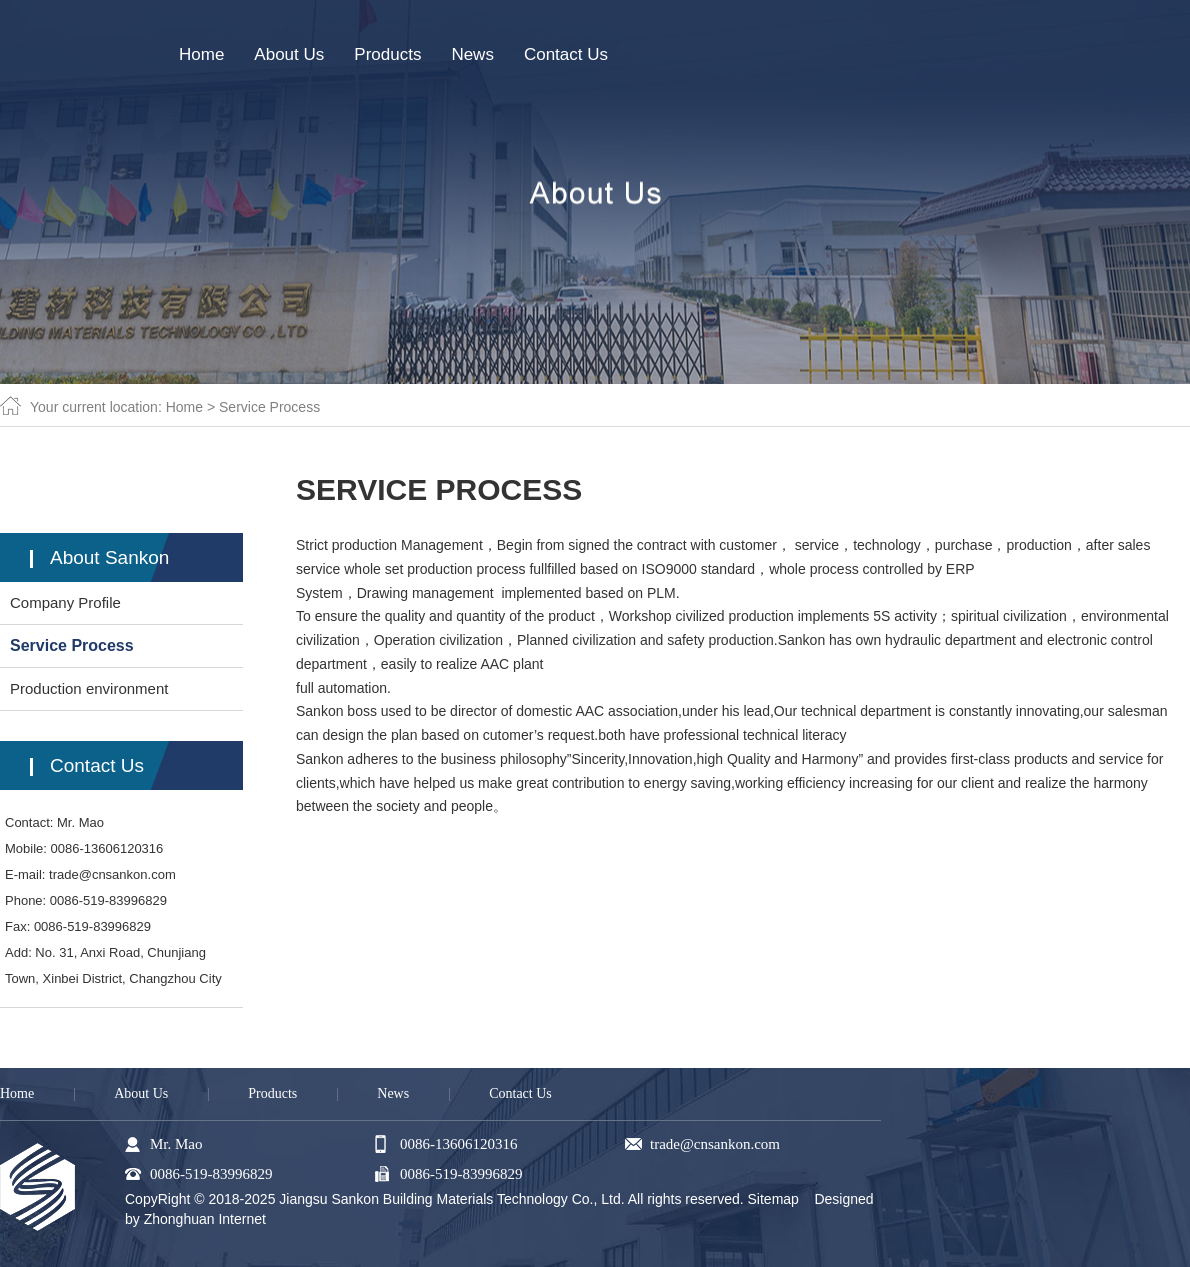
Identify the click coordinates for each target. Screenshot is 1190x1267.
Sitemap (773, 1199)
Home (184, 407)
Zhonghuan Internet (205, 1219)
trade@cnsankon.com (112, 874)
